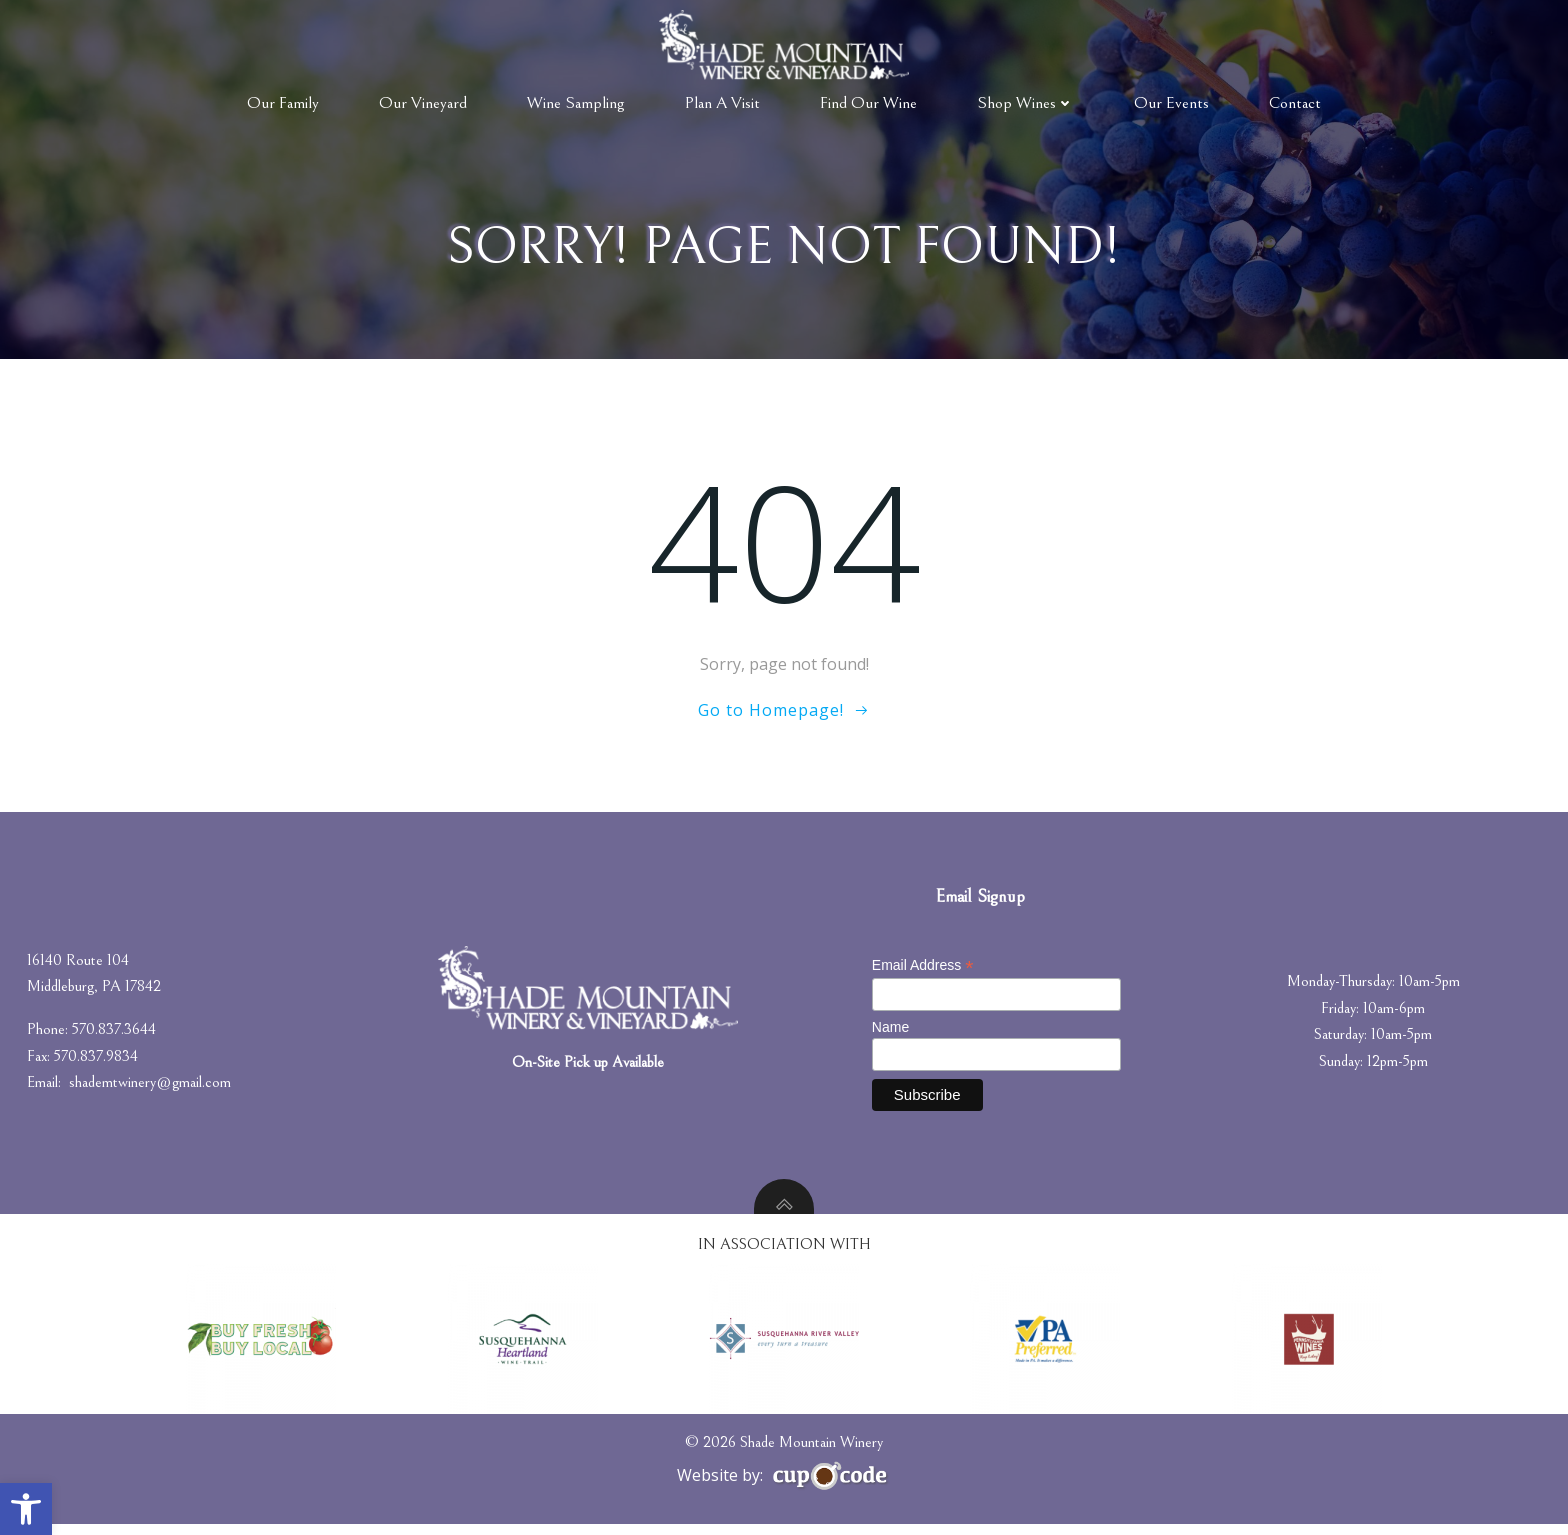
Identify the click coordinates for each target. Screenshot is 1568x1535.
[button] (26, 1509)
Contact (1295, 102)
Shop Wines (1025, 102)
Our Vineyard (423, 102)
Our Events (1171, 102)
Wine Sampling (576, 102)
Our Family (283, 102)
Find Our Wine (868, 102)
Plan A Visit (722, 102)
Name (892, 1036)
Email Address (925, 974)
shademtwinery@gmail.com (153, 1092)
